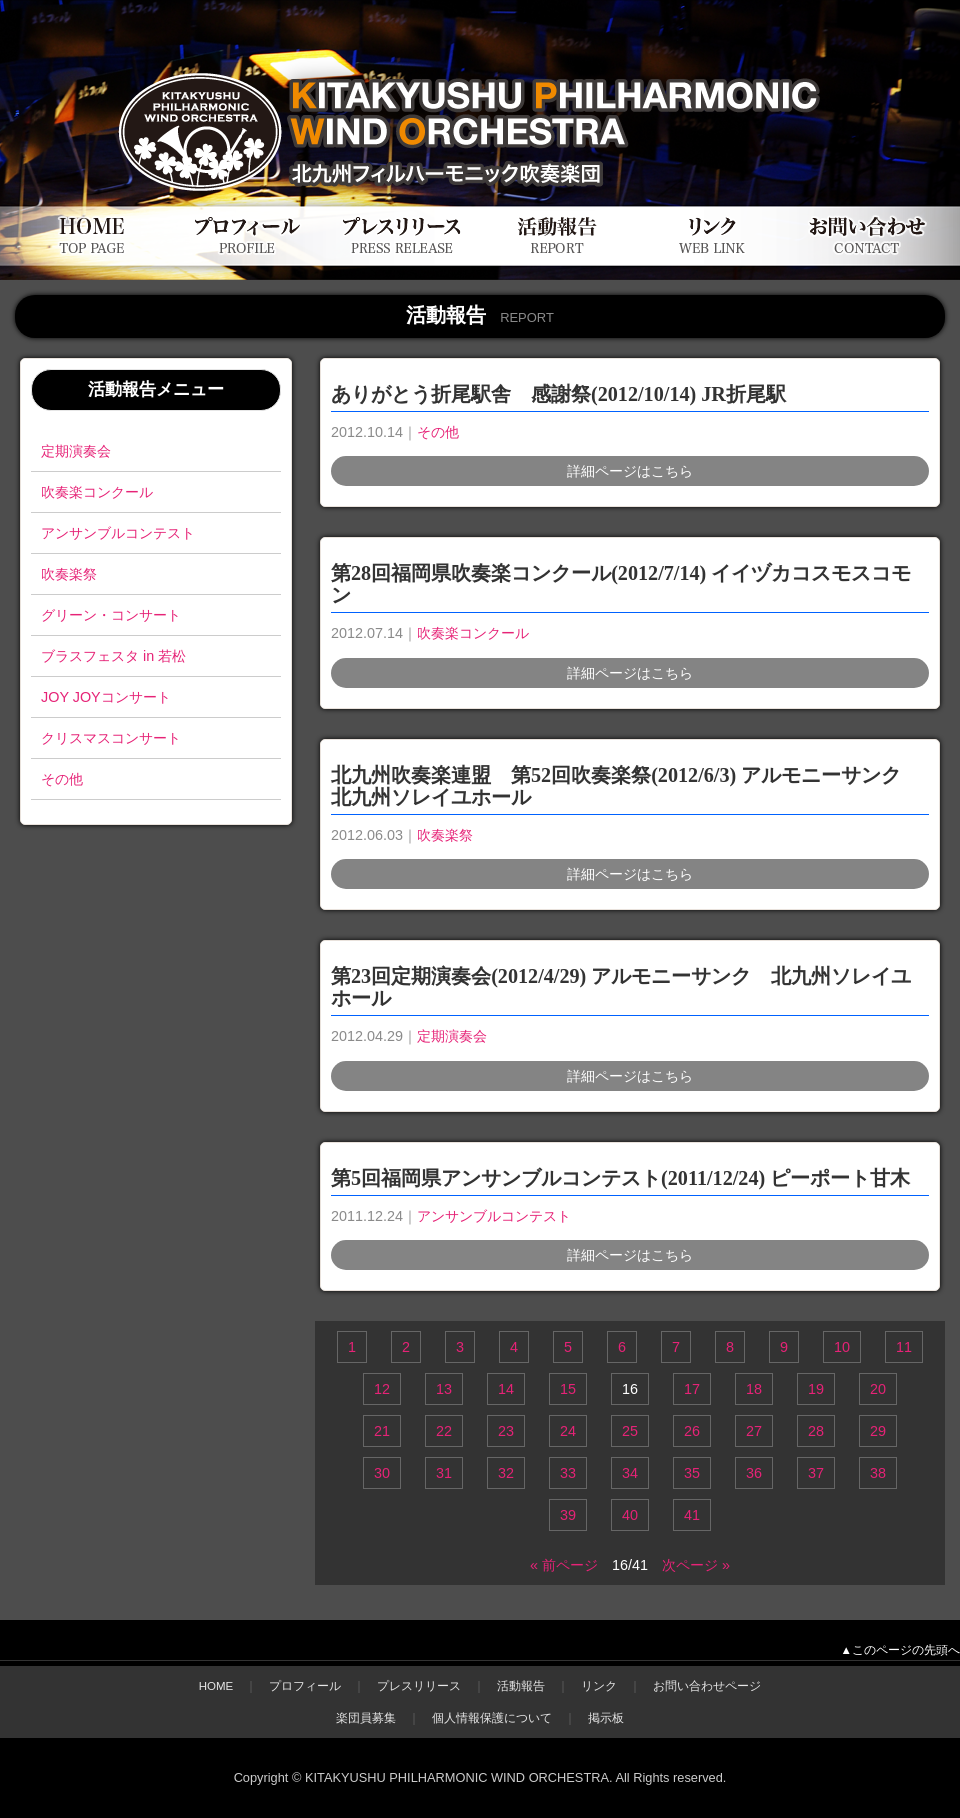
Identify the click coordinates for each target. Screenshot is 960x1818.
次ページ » (696, 1565)
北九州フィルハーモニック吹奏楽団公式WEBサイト (239, 57)
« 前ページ (564, 1565)
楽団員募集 (366, 1718)
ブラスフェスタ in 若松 (113, 656)
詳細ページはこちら (630, 471)
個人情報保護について (492, 1718)
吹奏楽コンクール (97, 492)
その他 (62, 779)
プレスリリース (419, 1686)
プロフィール (305, 1686)
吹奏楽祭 (69, 574)
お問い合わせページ (707, 1686)
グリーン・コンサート (111, 615)
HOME (216, 1686)
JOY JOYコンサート (106, 697)
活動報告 (521, 1686)
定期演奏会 (76, 451)
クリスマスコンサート (111, 738)
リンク (599, 1686)
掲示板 (606, 1718)
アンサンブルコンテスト (118, 533)
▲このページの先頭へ (900, 1650)
